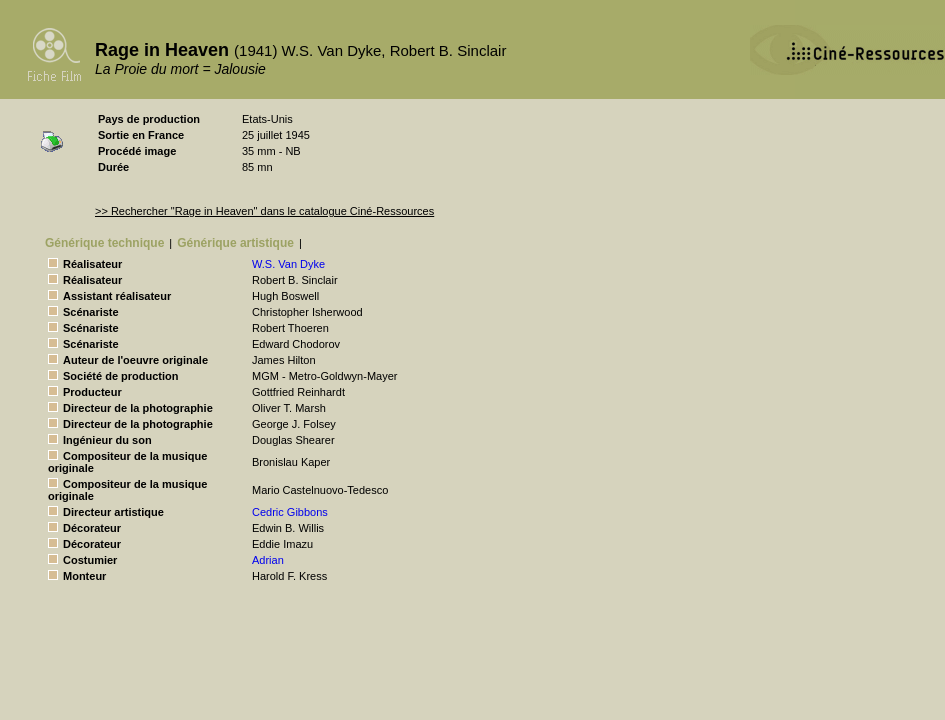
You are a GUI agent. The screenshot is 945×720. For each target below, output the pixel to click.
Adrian (268, 560)
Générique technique (104, 243)
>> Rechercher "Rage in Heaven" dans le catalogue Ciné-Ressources (264, 211)
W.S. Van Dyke (288, 264)
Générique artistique (235, 243)
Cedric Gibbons (290, 512)
